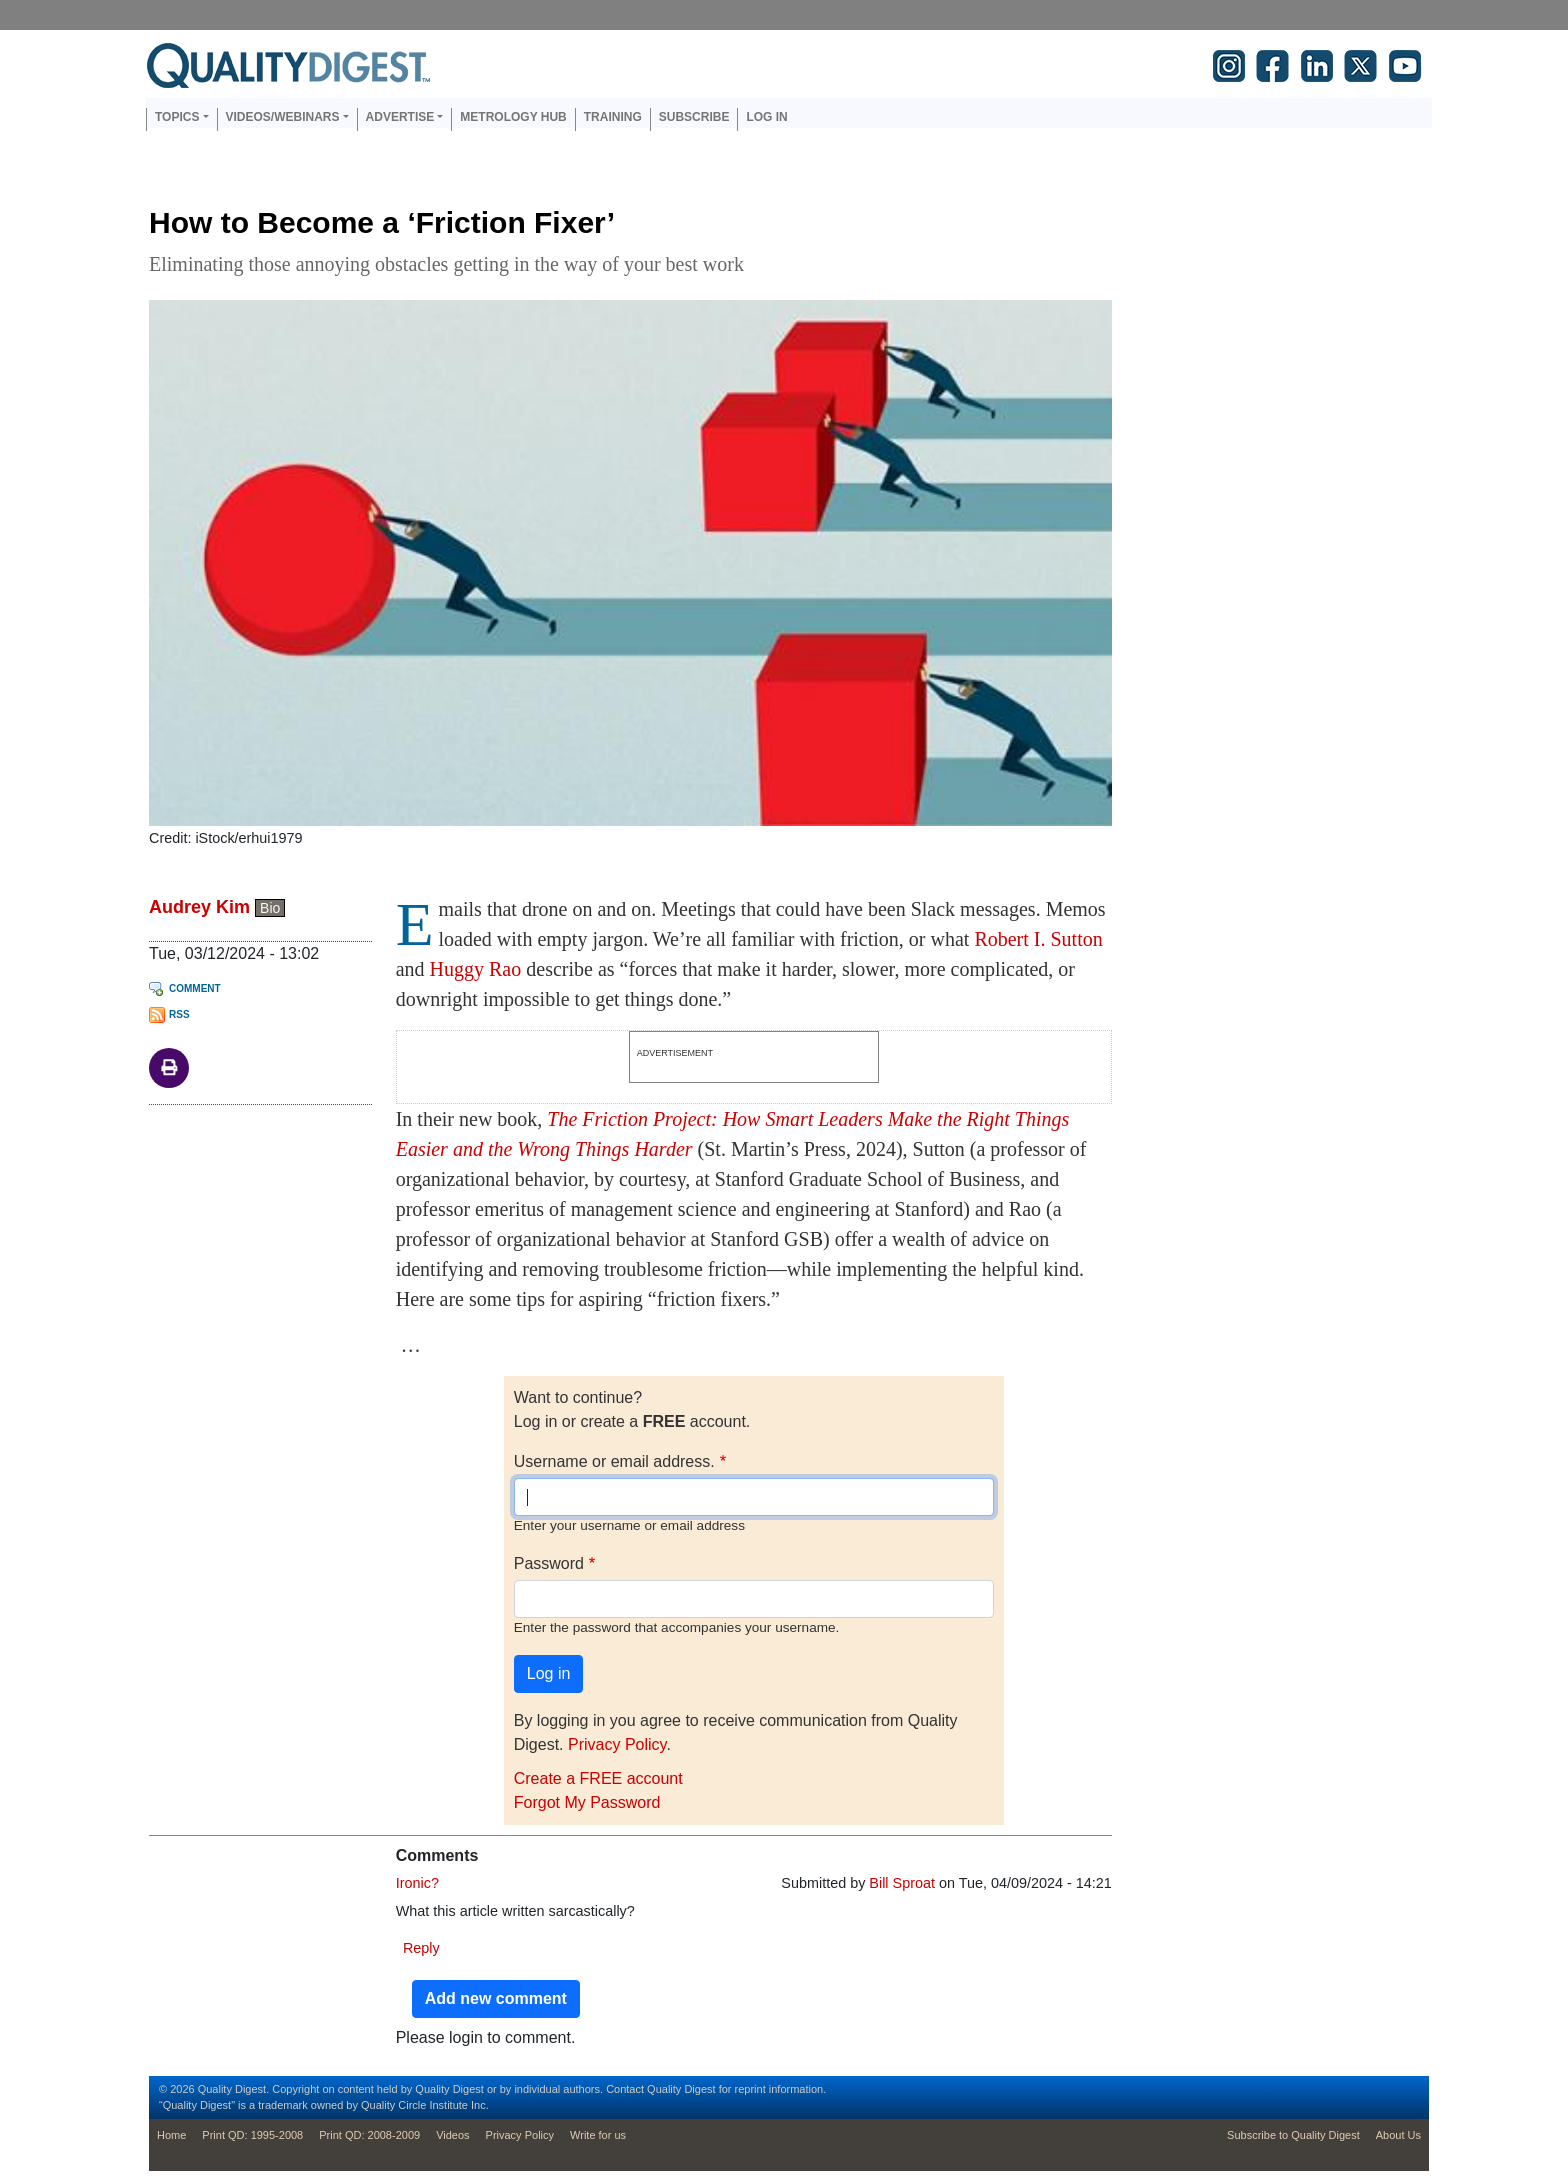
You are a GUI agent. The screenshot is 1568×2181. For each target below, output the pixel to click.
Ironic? (417, 1883)
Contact (625, 2089)
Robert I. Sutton (1038, 939)
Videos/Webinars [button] (283, 117)
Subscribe (694, 117)
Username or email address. (614, 1461)
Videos (452, 2135)
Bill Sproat (902, 1883)
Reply (421, 1948)
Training (613, 117)
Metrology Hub (513, 117)
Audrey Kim (199, 907)
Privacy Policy (617, 1744)
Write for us (598, 2135)
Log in (766, 117)
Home (171, 2135)
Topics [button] (177, 117)
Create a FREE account (598, 1778)
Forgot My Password (587, 1802)
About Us (1398, 2135)
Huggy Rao (476, 969)
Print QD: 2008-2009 (369, 2135)
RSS (179, 1014)
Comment (195, 988)
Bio (270, 908)
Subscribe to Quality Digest (1293, 2135)
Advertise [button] (400, 117)
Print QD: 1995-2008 (252, 2135)
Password (549, 1563)
